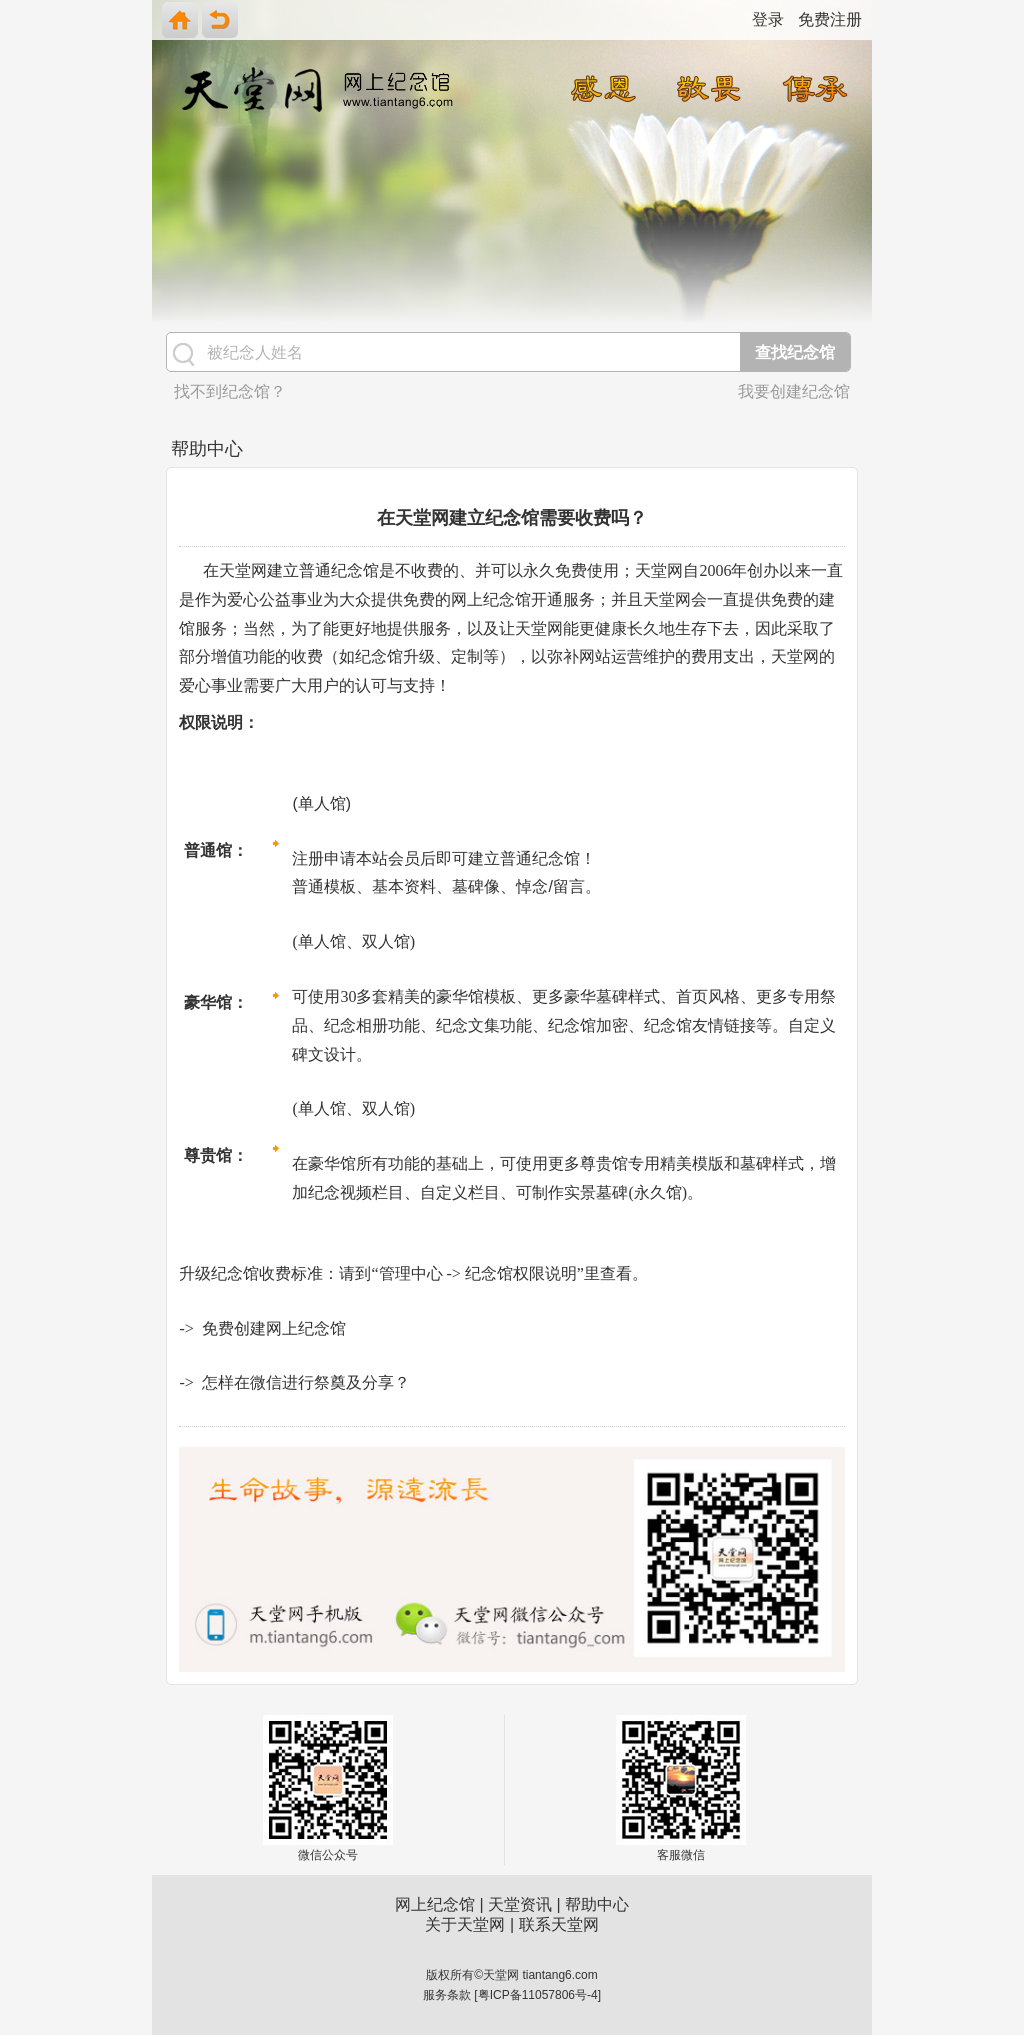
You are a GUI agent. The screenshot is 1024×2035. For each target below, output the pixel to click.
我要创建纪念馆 (794, 391)
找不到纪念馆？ (230, 391)
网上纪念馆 (435, 1904)
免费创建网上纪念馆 (274, 1328)
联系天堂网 (559, 1924)
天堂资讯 (520, 1904)
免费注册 (830, 19)
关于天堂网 (465, 1924)
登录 (768, 19)
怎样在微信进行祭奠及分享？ (306, 1382)
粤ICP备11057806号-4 (538, 1995)
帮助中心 (597, 1904)
